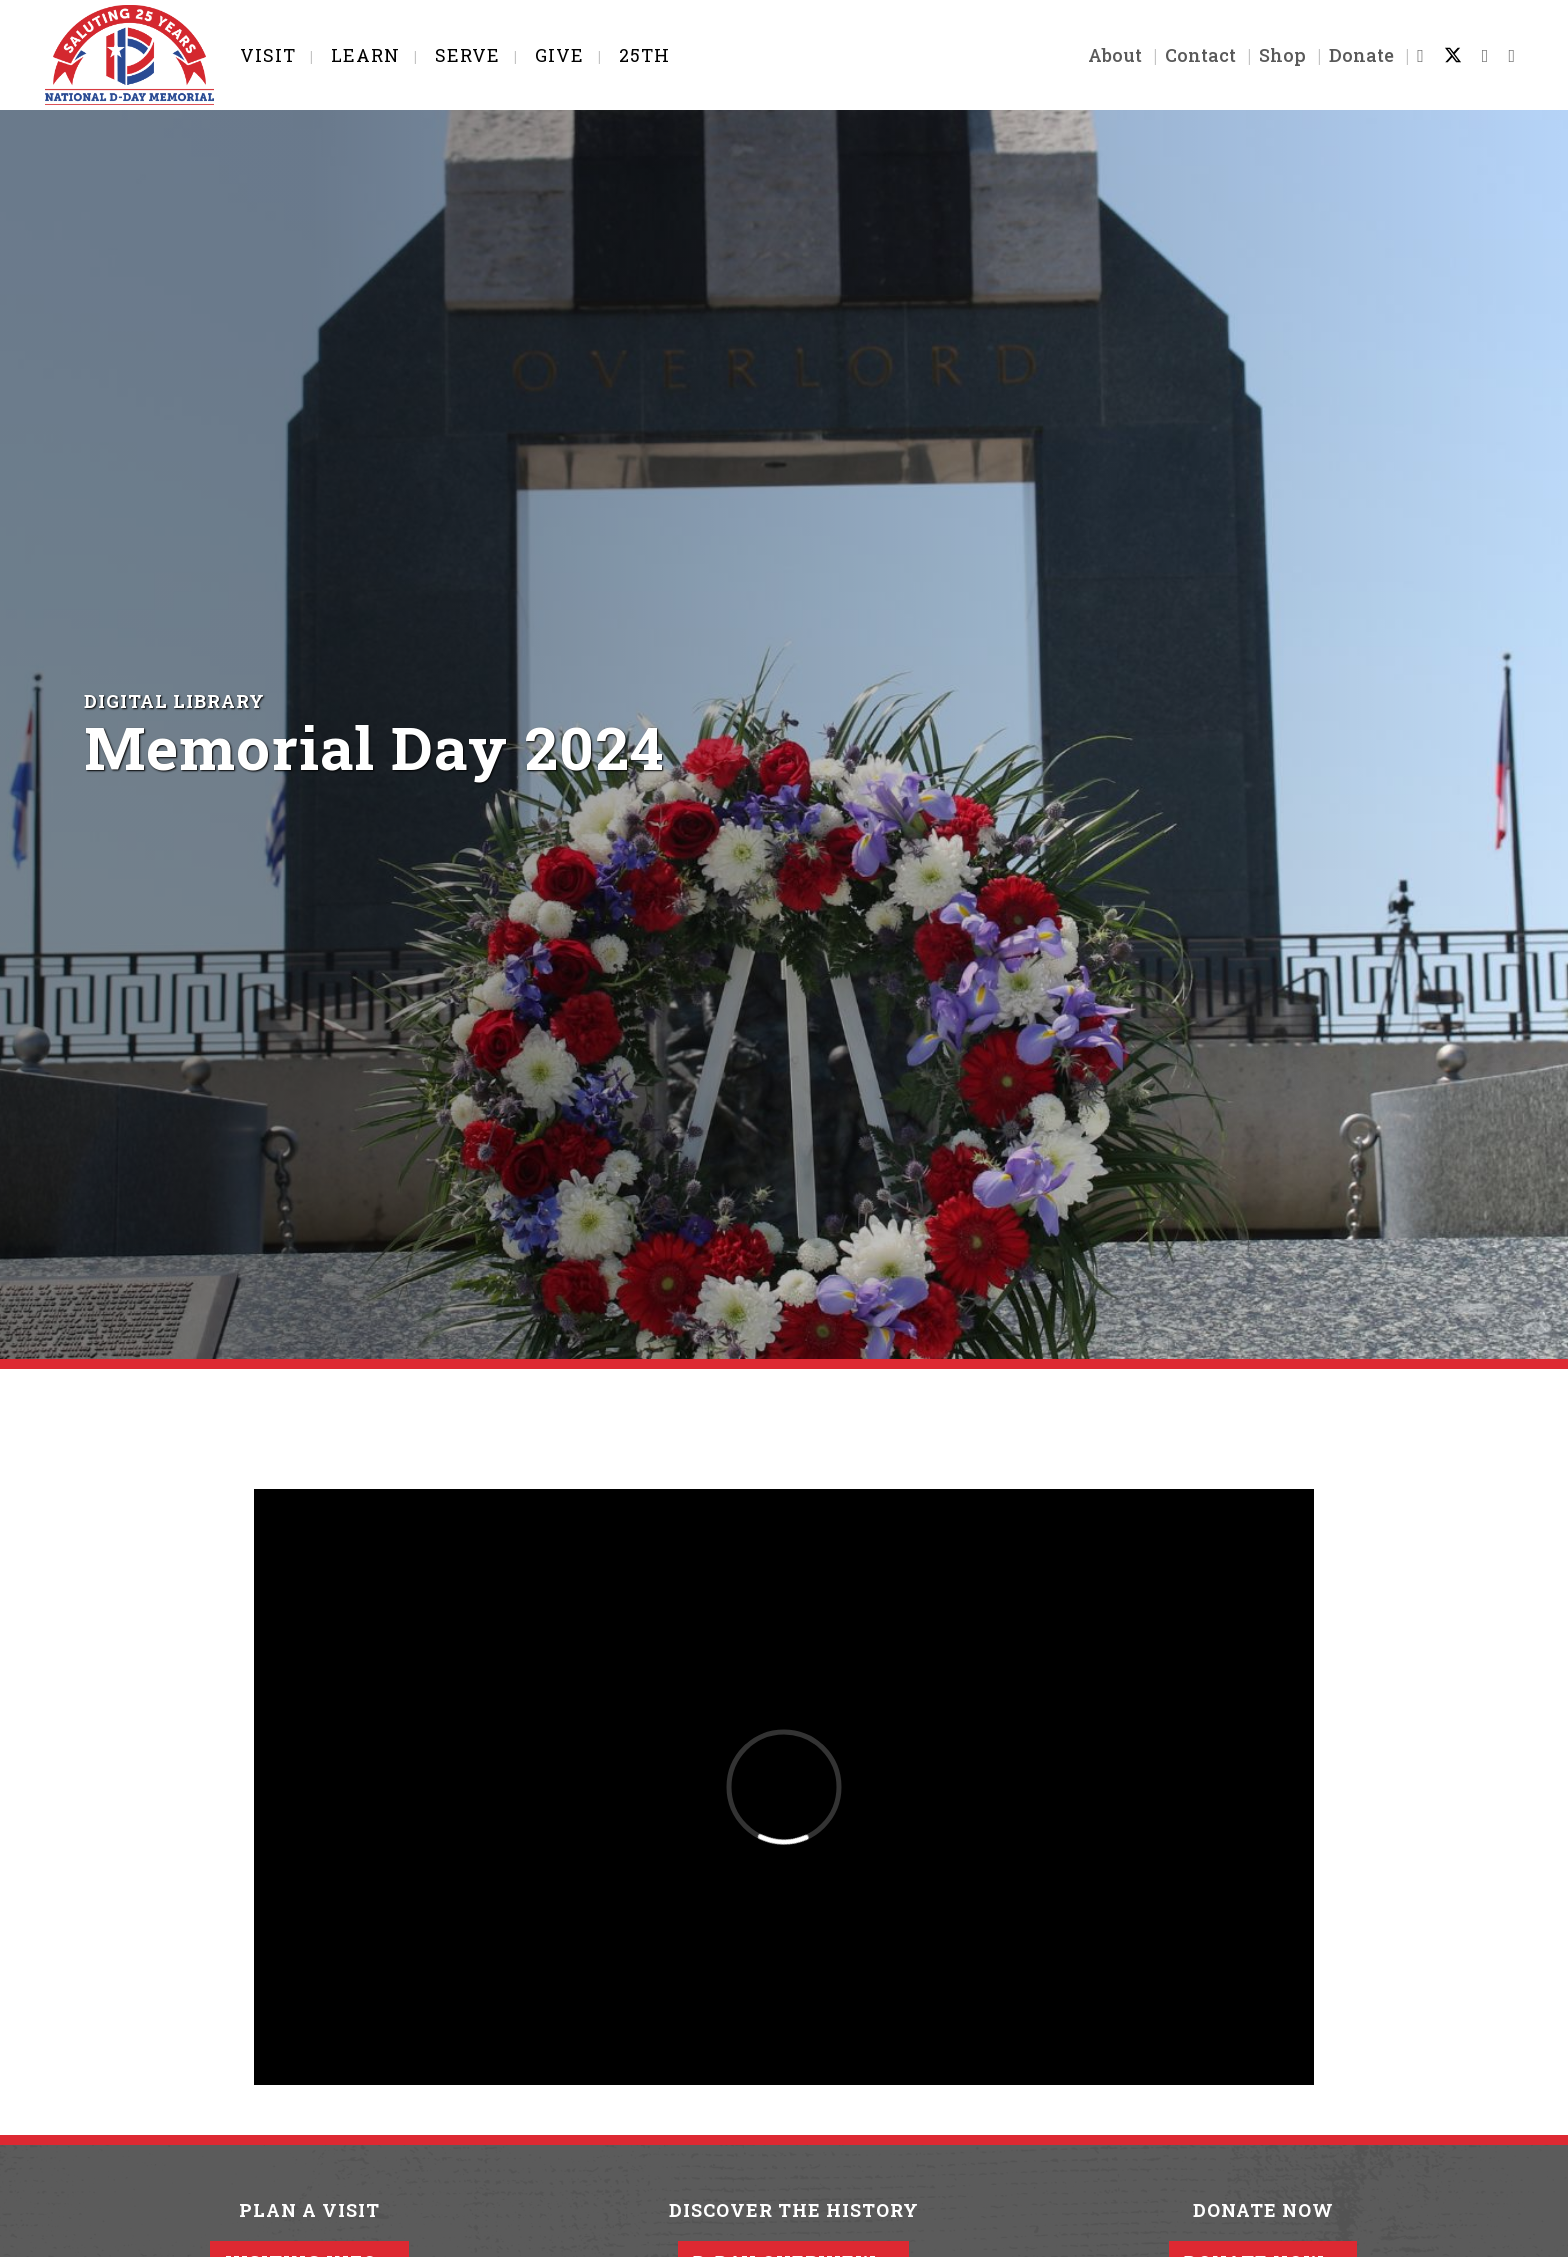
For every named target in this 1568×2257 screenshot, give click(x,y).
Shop (1282, 55)
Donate (1361, 55)
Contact (1200, 55)
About (1115, 55)
